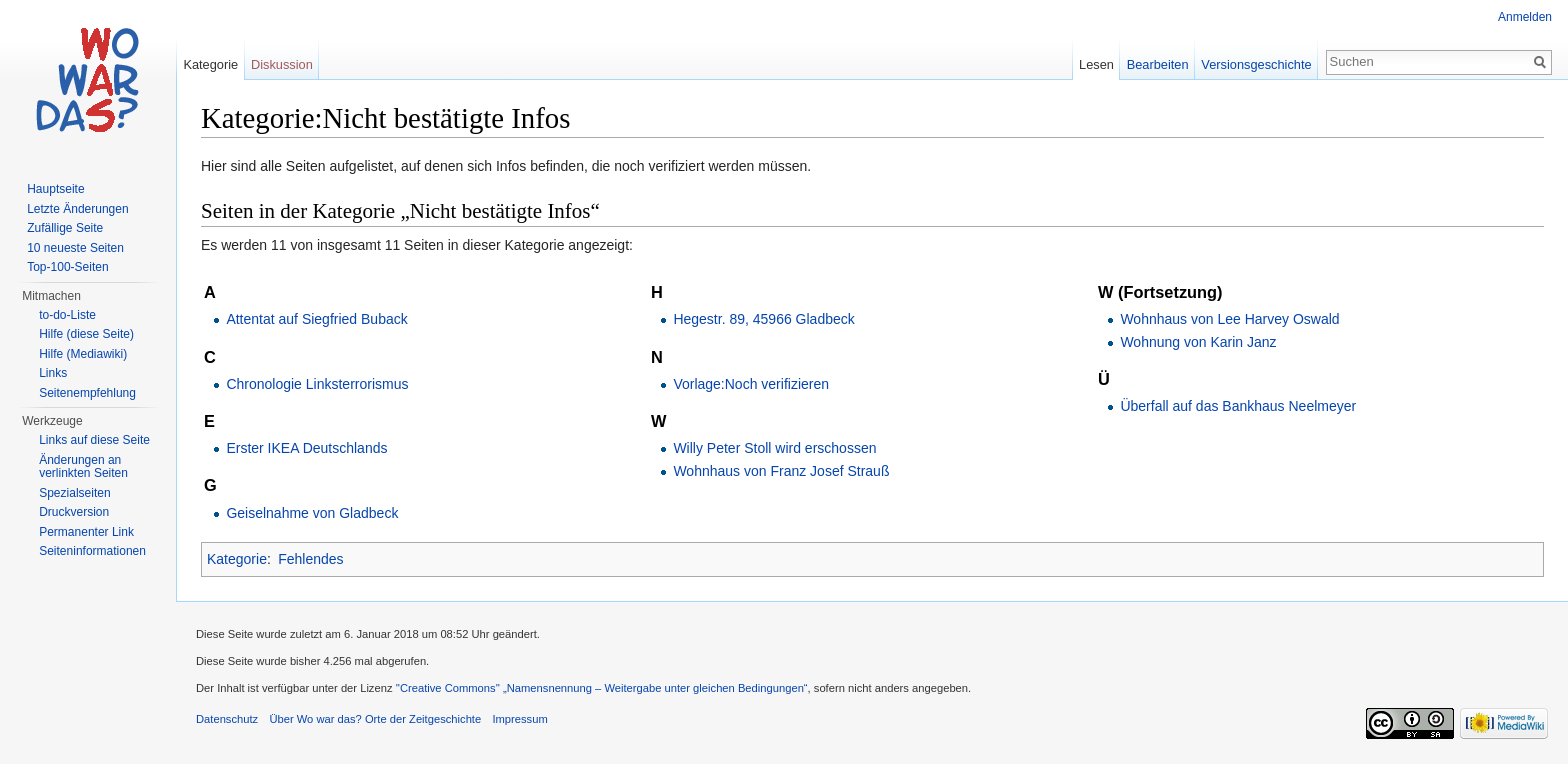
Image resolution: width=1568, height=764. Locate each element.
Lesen (1096, 64)
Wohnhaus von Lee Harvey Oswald (1229, 319)
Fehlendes (310, 559)
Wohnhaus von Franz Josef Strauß (781, 471)
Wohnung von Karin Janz (1198, 342)
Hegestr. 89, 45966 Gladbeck (763, 319)
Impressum (519, 719)
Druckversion (74, 512)
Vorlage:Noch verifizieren (751, 384)
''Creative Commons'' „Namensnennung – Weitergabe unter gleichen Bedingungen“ (602, 688)
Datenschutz (227, 719)
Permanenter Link (86, 532)
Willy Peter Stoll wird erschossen (774, 448)
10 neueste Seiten (75, 248)
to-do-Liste (67, 315)
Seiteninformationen (92, 551)
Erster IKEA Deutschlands (306, 448)
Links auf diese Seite (94, 440)
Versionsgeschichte (1256, 64)
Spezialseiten (74, 493)
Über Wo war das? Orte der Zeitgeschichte (375, 719)
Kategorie (237, 559)
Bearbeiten (1158, 64)
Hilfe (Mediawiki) (83, 354)
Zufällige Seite (65, 228)
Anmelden (1525, 17)
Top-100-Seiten (67, 267)
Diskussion (282, 64)
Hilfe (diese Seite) (86, 334)
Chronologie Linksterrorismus (317, 384)
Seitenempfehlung (87, 393)
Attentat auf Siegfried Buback (316, 319)
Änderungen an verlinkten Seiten (83, 467)
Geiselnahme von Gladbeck (312, 513)
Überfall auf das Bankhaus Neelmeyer (1238, 406)
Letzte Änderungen (77, 209)
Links (53, 373)
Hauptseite (55, 189)
